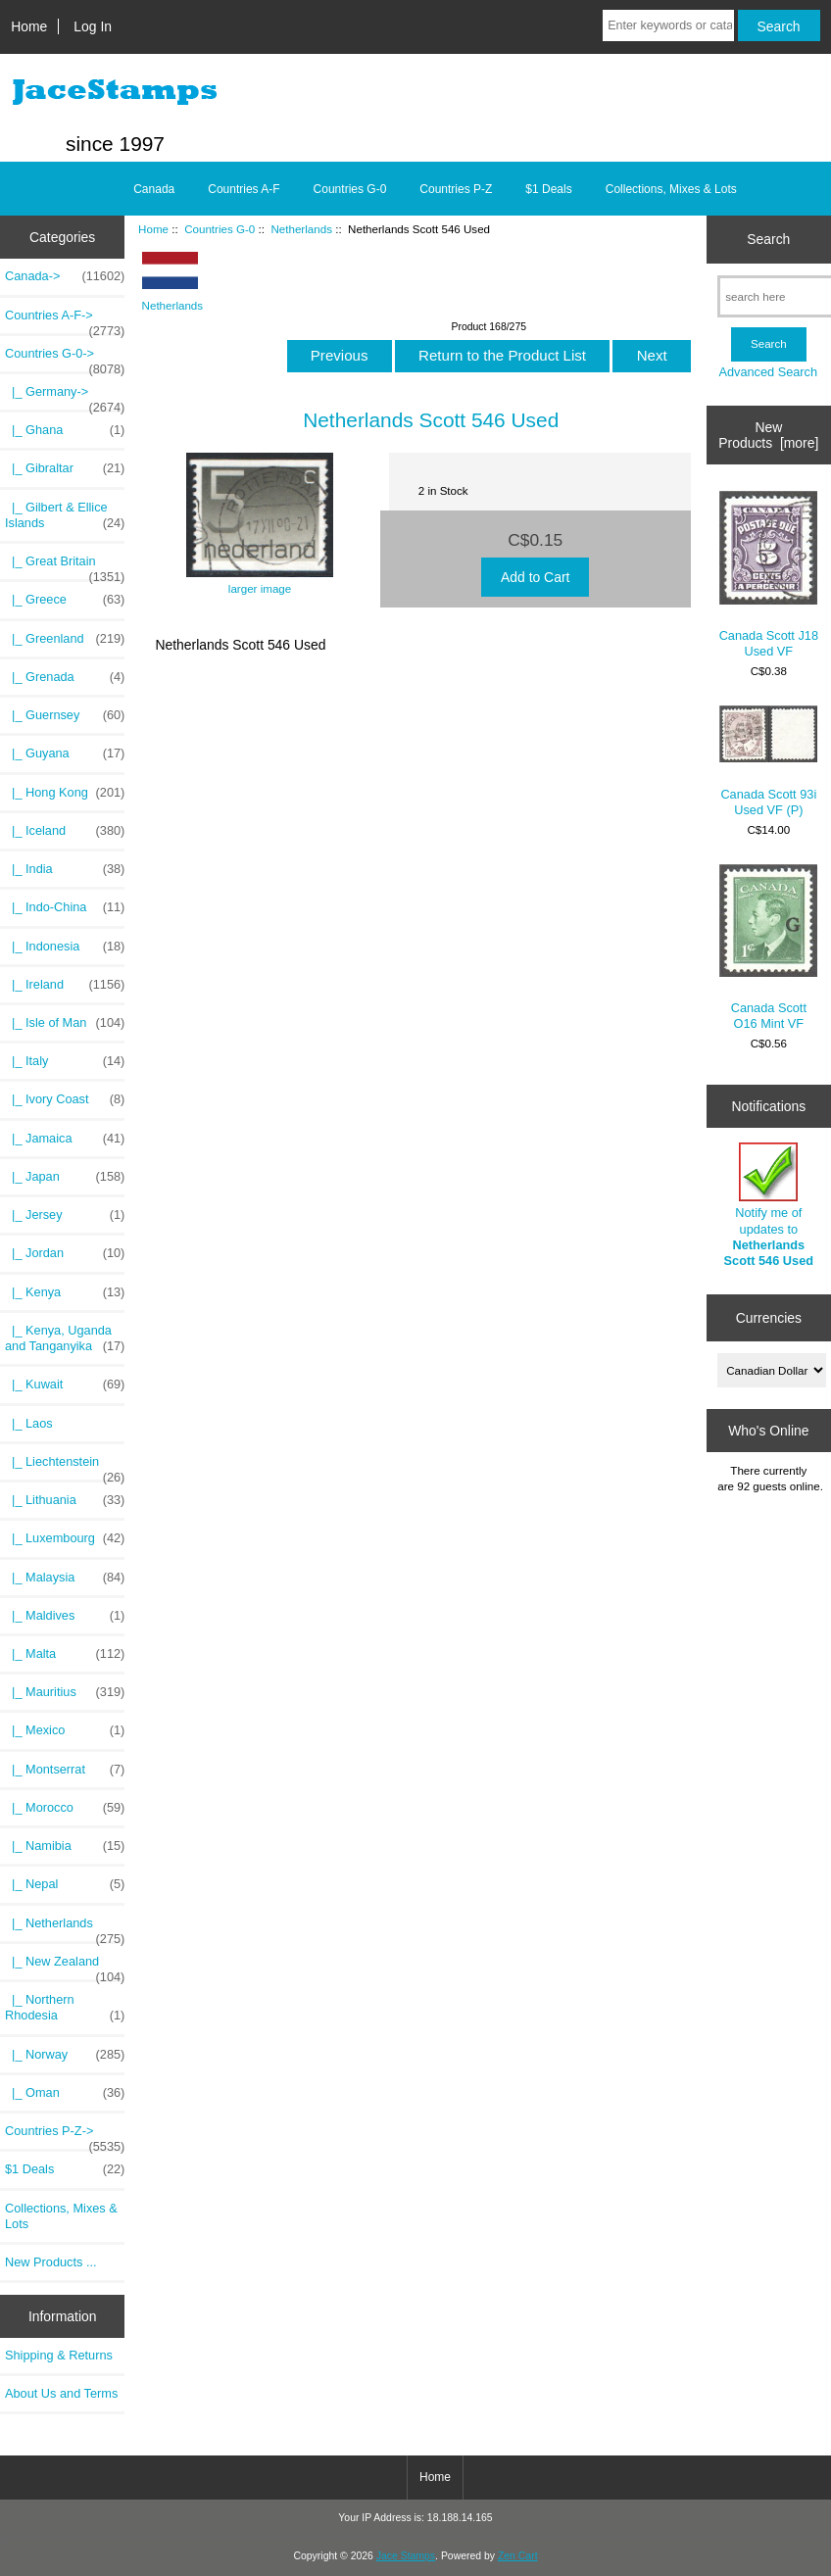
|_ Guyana (64, 753)
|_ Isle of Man (64, 1023)
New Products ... (51, 2262)
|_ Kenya (64, 1292)
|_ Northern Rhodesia (64, 2007)
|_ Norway (64, 2055)
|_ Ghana (64, 430)
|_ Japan (64, 1177)
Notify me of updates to (768, 1205)
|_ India (64, 869)
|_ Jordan (64, 1253)
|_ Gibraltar (64, 468)
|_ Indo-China (64, 907)
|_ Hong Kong (64, 793)
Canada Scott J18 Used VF (768, 574)
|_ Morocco (64, 1808)
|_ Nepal (64, 1884)
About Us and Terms (61, 2393)
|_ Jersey (64, 1215)
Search (768, 239)
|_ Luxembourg (64, 1538)
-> (64, 358)
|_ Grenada (64, 677)
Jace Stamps (405, 2556)
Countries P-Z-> (64, 2136)
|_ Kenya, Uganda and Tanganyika (64, 1338)
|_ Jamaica (64, 1138)
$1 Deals (548, 189)
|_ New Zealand (64, 1966)
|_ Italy (64, 1061)
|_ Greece (64, 600)
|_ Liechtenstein (64, 1467)
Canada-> (64, 276)
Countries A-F (243, 189)
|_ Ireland (64, 985)
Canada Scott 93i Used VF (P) (768, 760)
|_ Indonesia (64, 946)
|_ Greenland (64, 639)
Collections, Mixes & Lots (671, 189)
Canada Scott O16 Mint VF (768, 947)
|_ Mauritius (64, 1692)
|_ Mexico (64, 1730)
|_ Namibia (64, 1846)
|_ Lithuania (64, 1500)
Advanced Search (767, 372)
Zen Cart (518, 2556)
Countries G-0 (219, 228)
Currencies (769, 1318)
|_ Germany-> (64, 397)
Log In (92, 26)
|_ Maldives (64, 1616)
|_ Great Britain (64, 566)
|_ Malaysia (64, 1577)
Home (29, 26)
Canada (153, 189)
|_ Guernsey (64, 715)
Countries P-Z (455, 189)
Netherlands (301, 228)
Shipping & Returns (59, 2355)
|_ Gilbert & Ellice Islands (64, 515)
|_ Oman (64, 2093)
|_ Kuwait (64, 1384)
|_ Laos (29, 1423)
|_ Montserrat (64, 1769)
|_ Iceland (64, 831)
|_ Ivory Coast (64, 1099)
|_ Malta (64, 1654)
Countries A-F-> (64, 320)
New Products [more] (768, 435)
